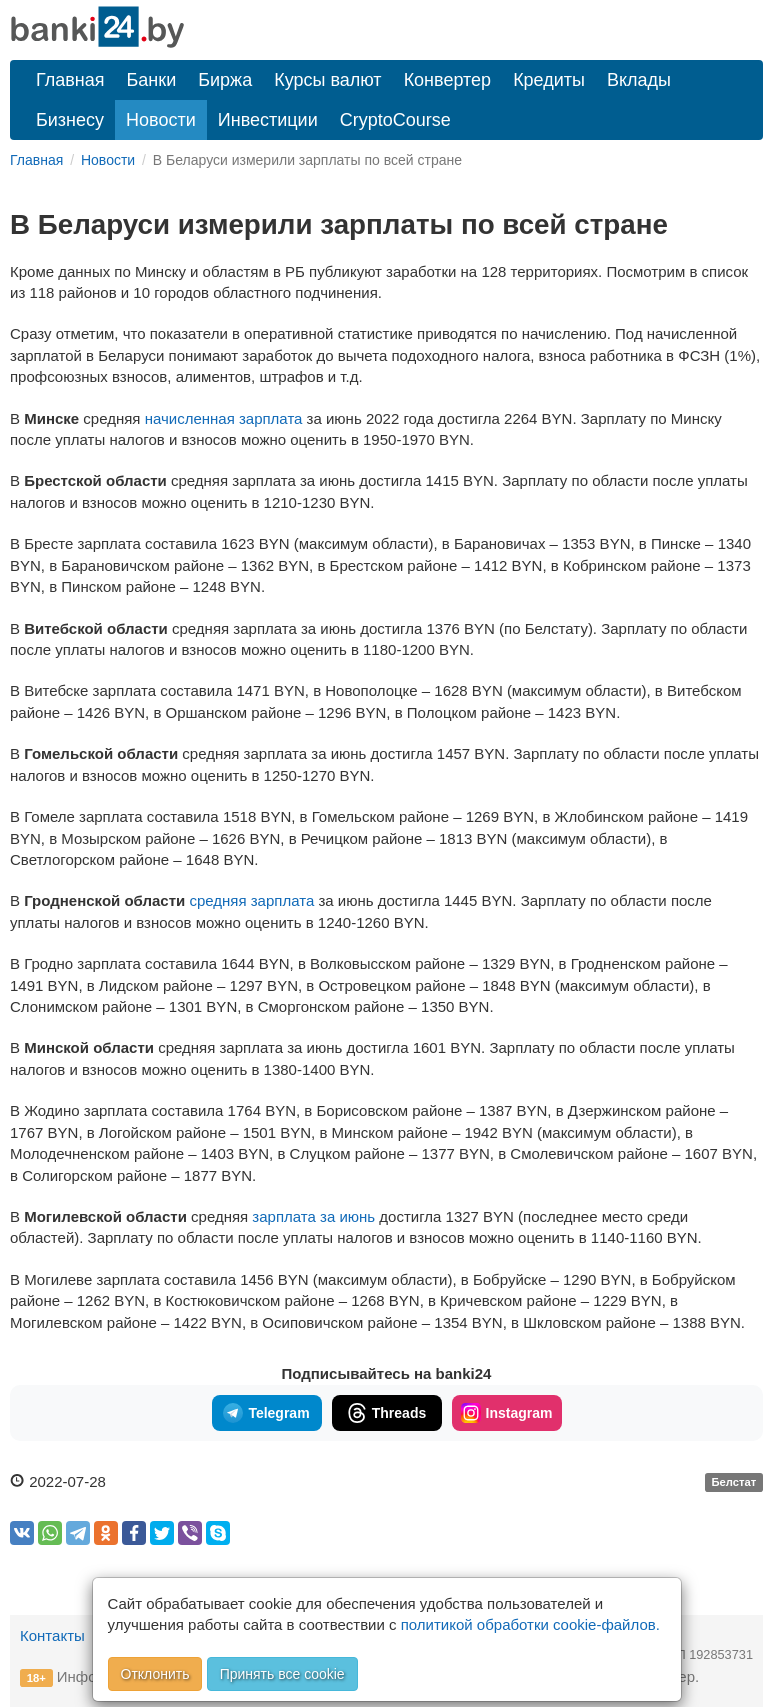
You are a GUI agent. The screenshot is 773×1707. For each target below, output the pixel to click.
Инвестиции (268, 120)
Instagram (507, 1413)
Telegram (266, 1413)
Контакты (52, 1635)
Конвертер (448, 80)
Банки (152, 80)
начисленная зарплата (226, 418)
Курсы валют (327, 80)
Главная (70, 80)
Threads (386, 1413)
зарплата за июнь (313, 1216)
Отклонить (155, 1674)
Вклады (639, 80)
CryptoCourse (395, 120)
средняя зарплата (253, 900)
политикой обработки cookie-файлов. (530, 1624)
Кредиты (549, 80)
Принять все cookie (282, 1674)
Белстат (733, 1483)
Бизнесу (70, 120)
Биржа (225, 80)
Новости (161, 120)
